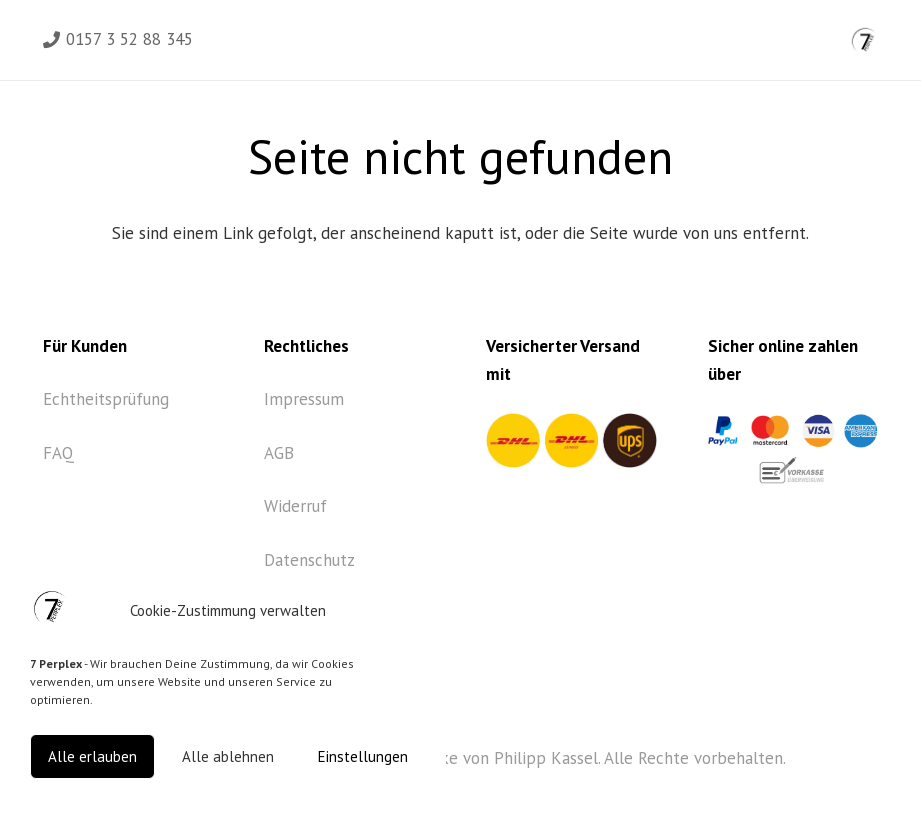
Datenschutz (309, 560)
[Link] (864, 40)
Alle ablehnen (228, 756)
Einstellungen (363, 756)
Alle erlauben (92, 756)
